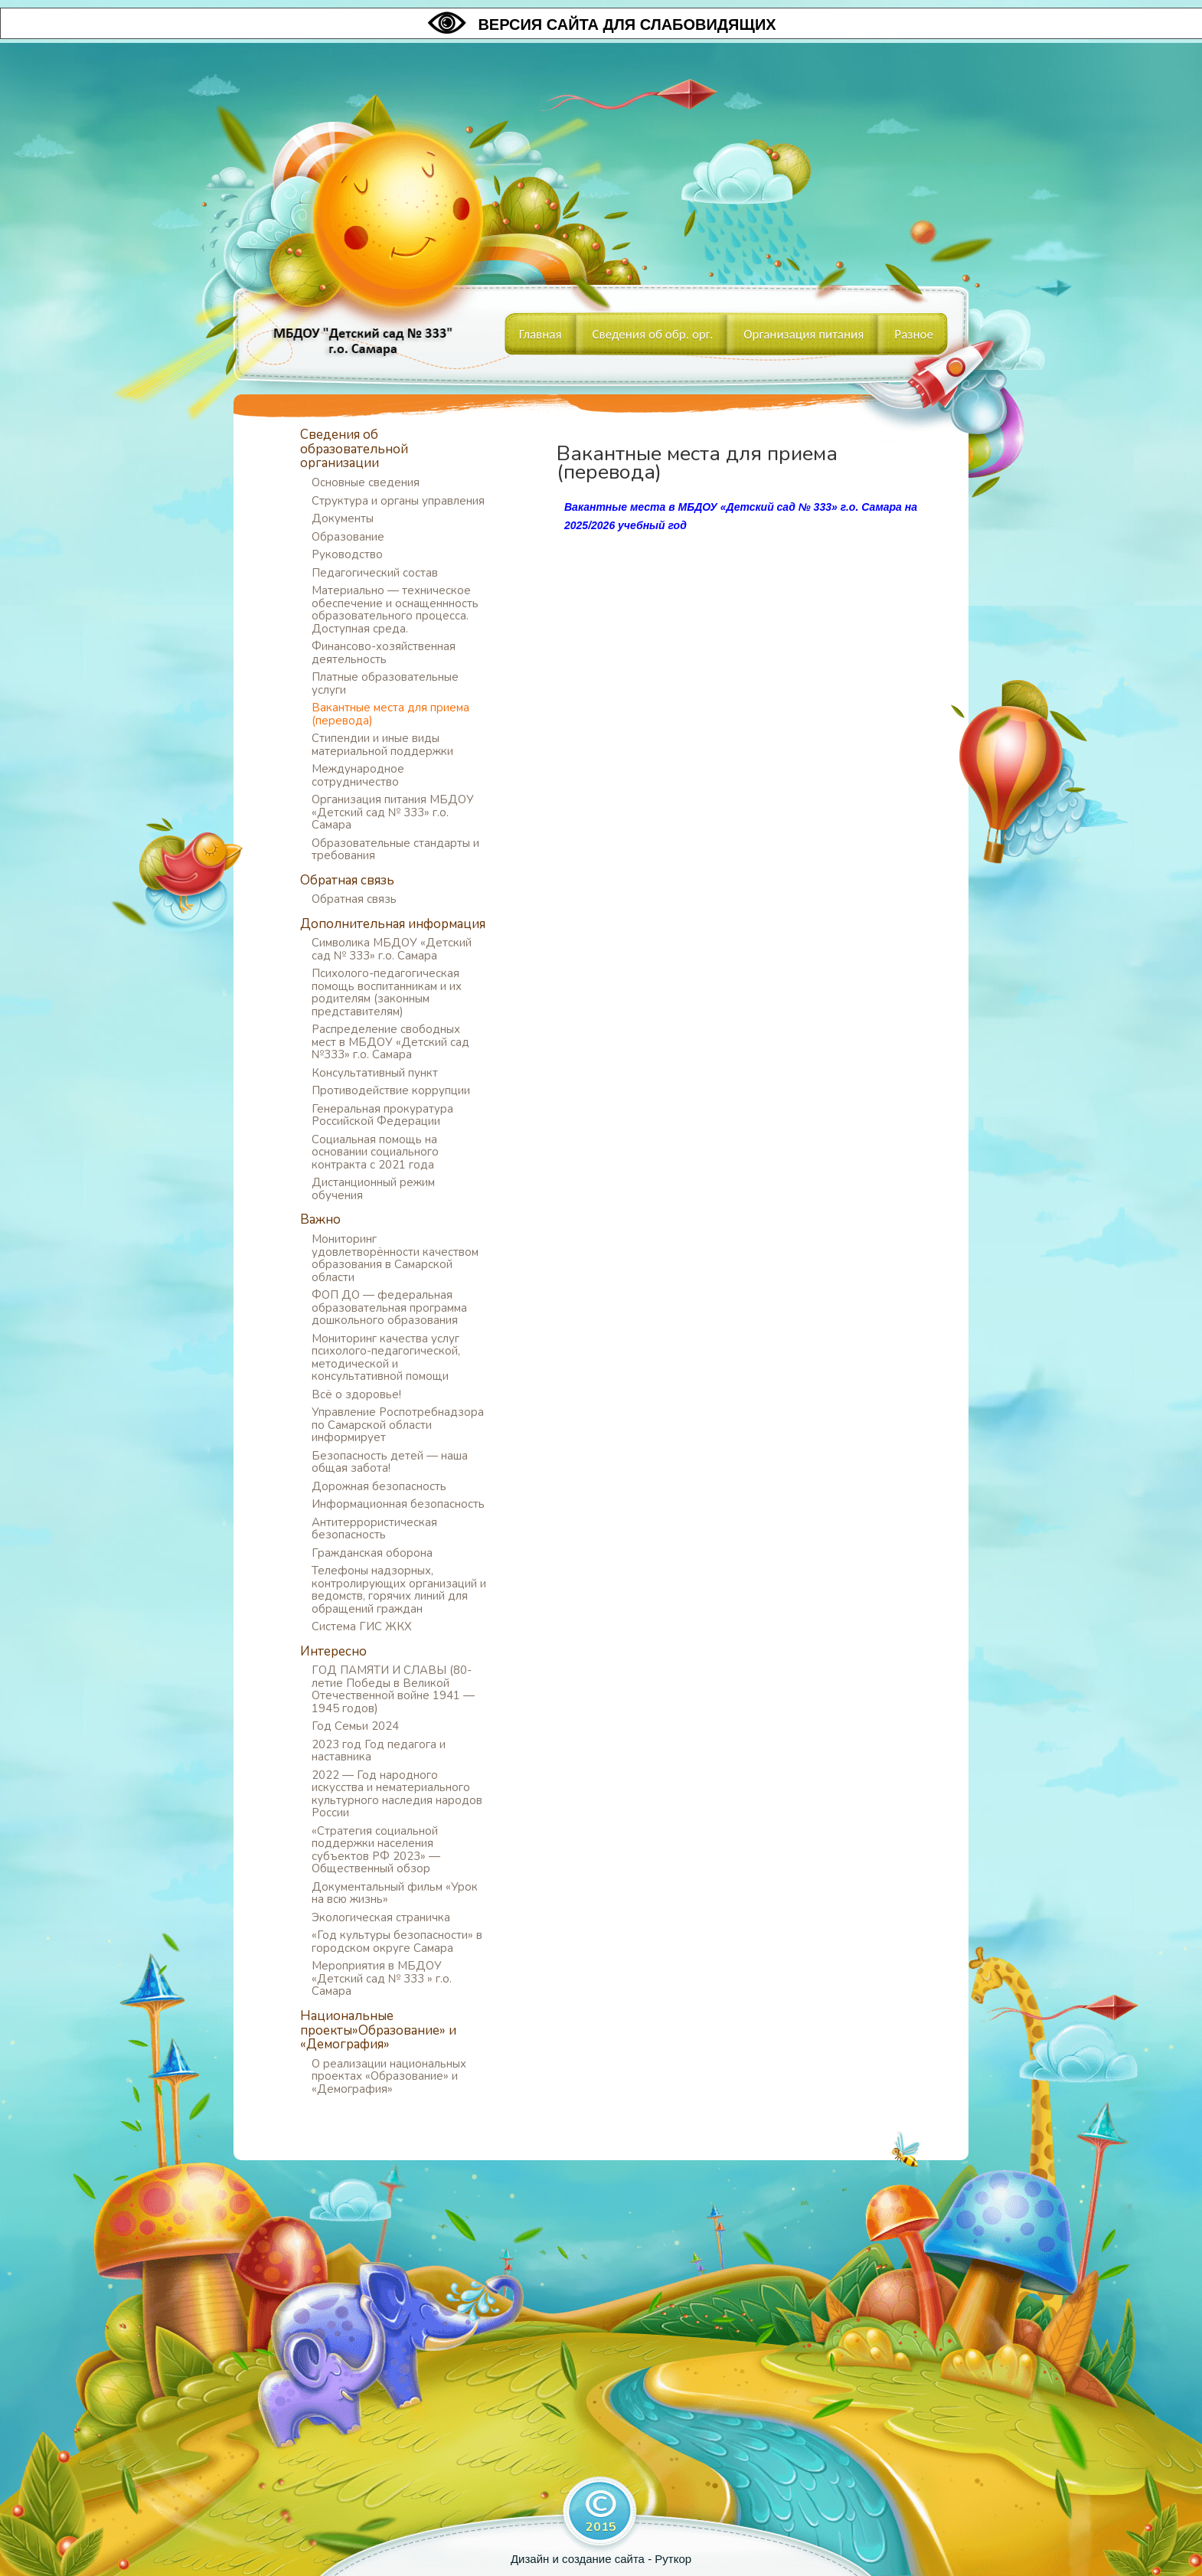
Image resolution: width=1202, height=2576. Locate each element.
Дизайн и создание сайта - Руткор (601, 2558)
